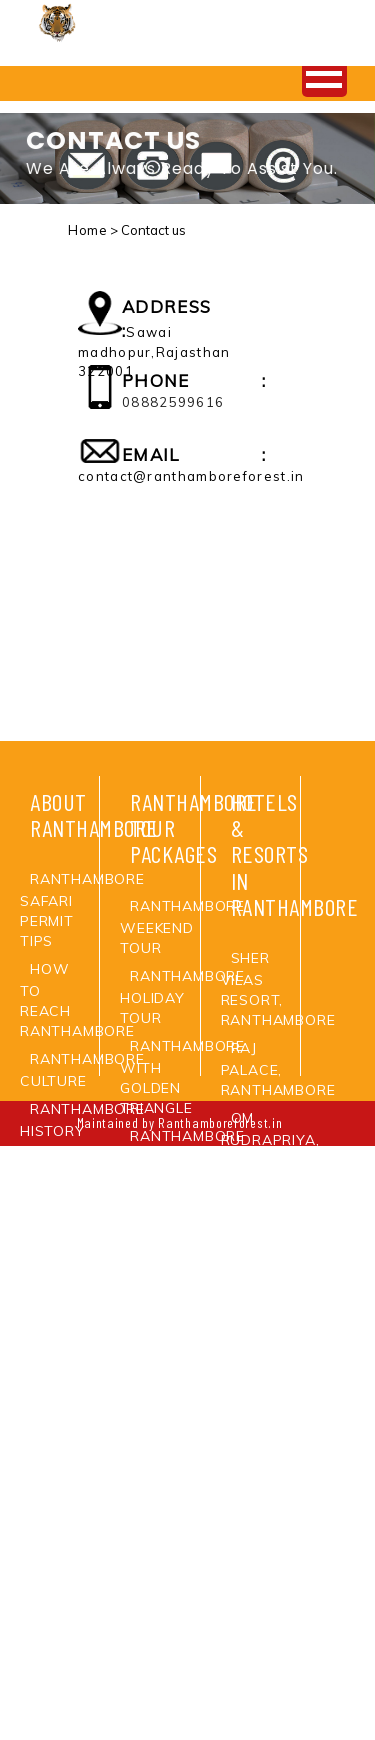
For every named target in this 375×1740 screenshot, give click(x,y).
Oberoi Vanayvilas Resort (268, 1549)
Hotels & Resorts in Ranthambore (295, 854)
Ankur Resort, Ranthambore (278, 1209)
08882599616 (173, 402)
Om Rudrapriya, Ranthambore (278, 1139)
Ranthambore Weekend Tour (182, 927)
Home (87, 230)
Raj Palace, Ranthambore (278, 1069)
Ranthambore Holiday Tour (182, 997)
